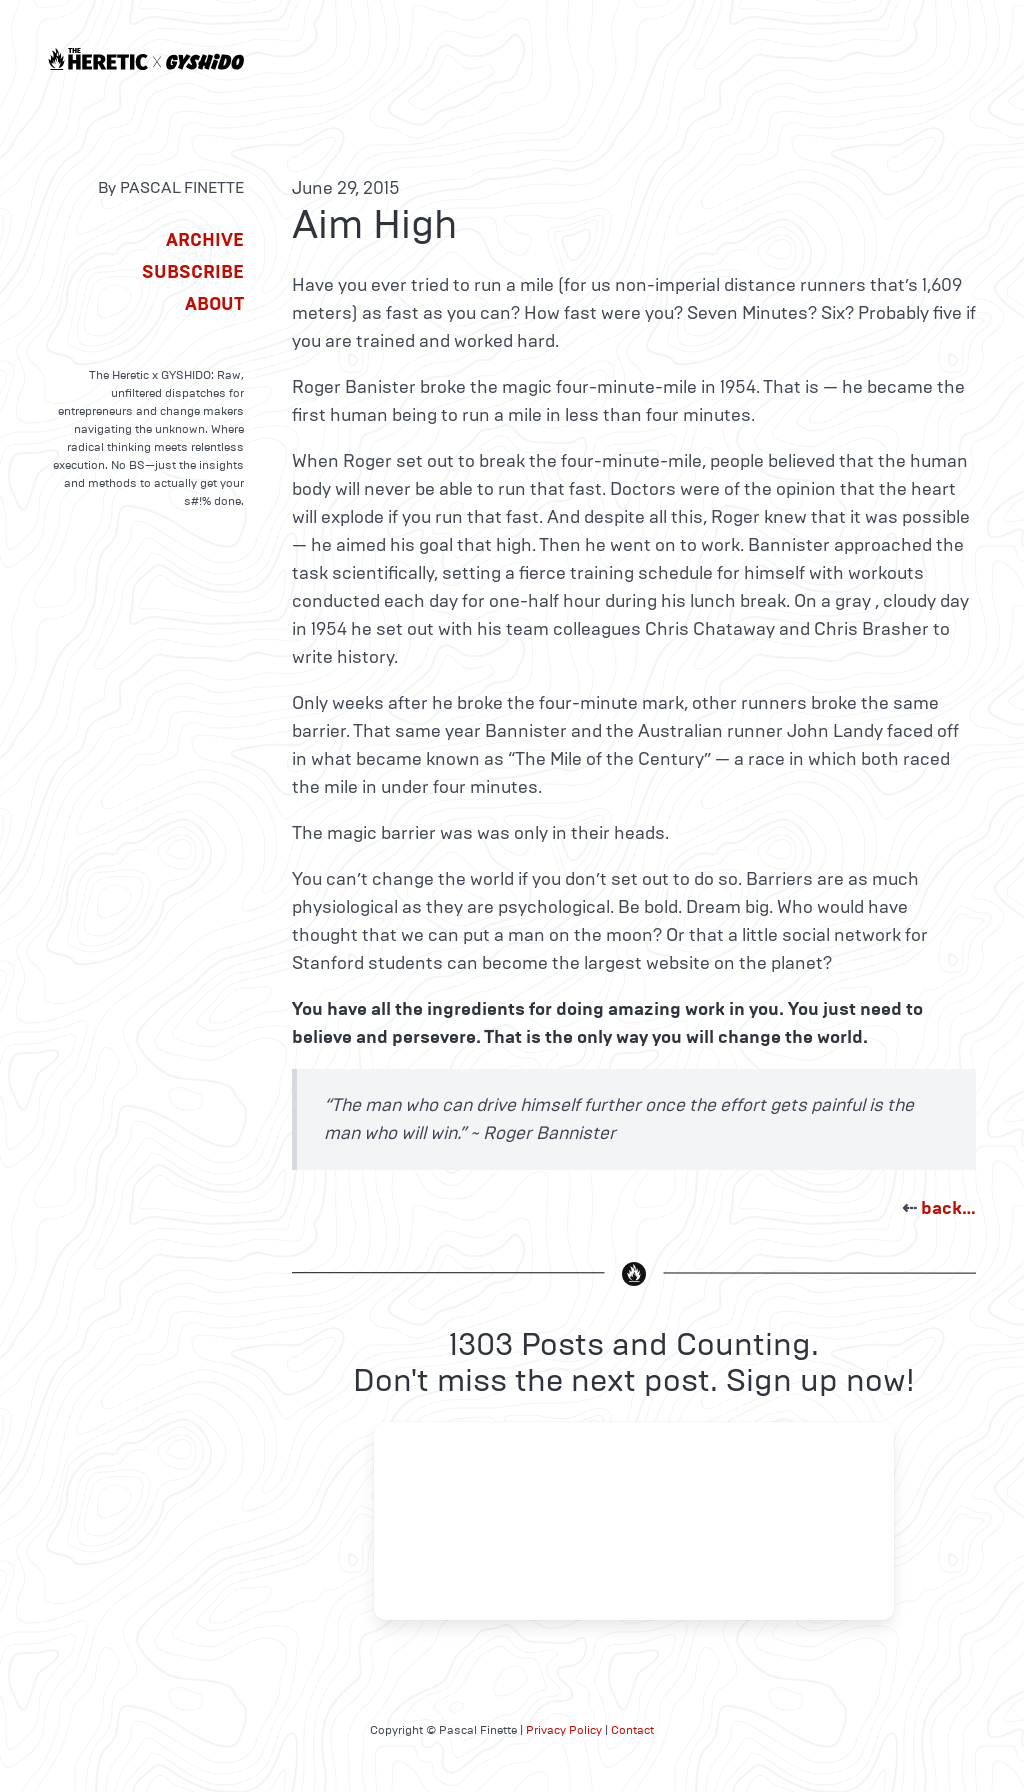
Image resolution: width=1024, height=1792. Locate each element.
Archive (205, 240)
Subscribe (193, 272)
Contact (632, 1730)
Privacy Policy (564, 1730)
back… (948, 1208)
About (214, 304)
